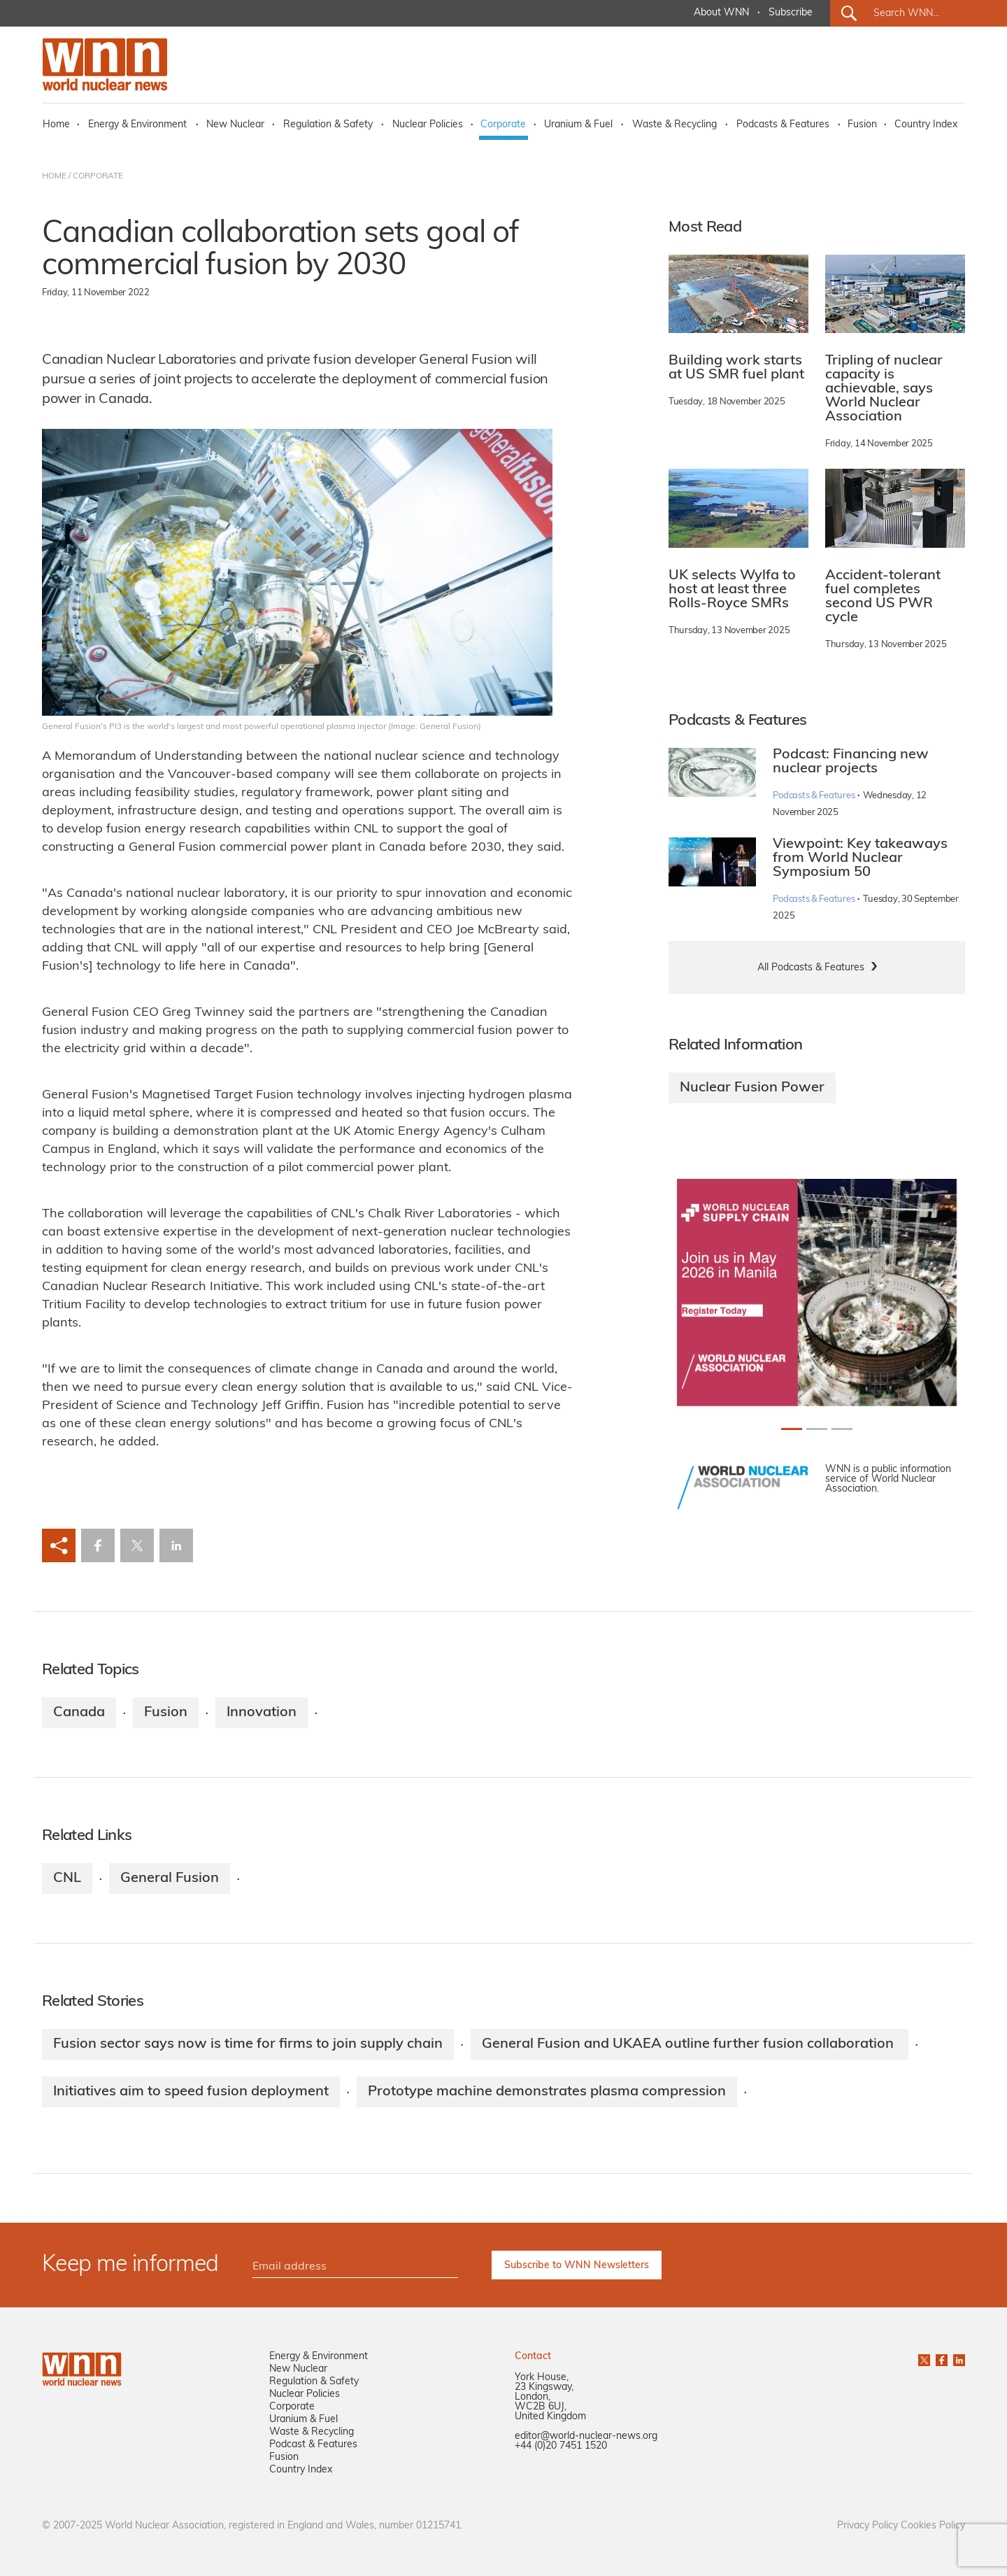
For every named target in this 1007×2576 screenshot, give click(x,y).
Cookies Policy (933, 2526)
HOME (54, 176)
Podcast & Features (313, 2445)
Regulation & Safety (328, 125)
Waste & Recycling (674, 125)
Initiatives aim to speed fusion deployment (191, 2092)
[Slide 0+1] (791, 1429)
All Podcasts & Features (810, 968)
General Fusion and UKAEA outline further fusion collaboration (689, 2044)
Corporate (503, 125)
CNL (67, 1878)
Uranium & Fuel (578, 125)
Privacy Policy (867, 2526)
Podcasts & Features (782, 125)
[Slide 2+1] (841, 1429)
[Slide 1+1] (816, 1429)
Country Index (925, 125)
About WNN (721, 13)
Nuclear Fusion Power (752, 1088)
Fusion (862, 125)
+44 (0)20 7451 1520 (561, 2446)
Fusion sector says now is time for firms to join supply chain (248, 2044)
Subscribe (791, 13)
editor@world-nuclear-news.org (586, 2436)
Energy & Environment (137, 125)
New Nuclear (235, 125)
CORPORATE (98, 176)
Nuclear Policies (427, 125)
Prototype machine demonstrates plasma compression (547, 2092)
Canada (79, 1713)
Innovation (262, 1713)
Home (56, 125)
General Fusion (169, 1878)
